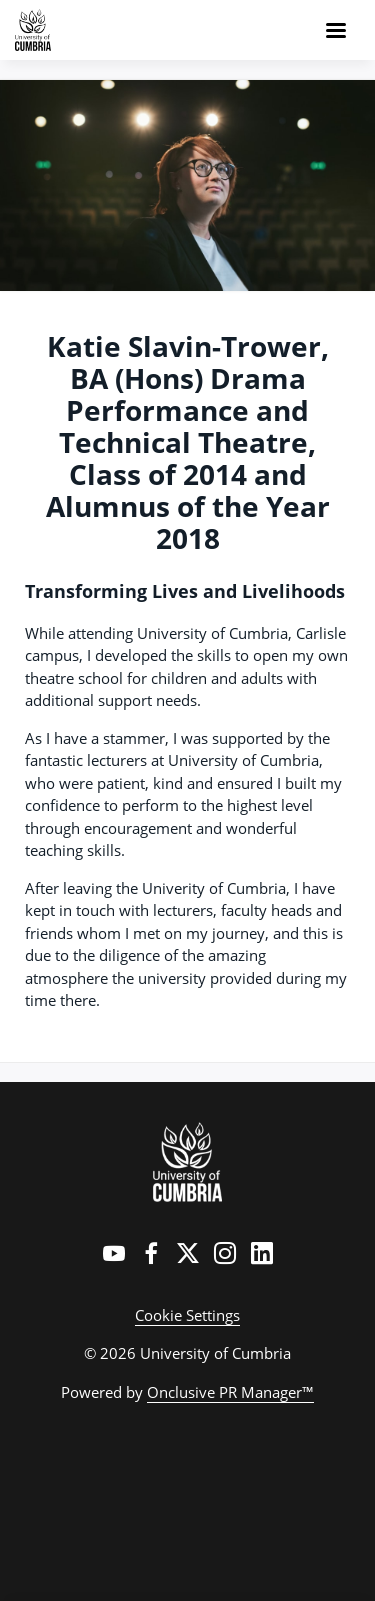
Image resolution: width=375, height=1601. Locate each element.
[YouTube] (114, 1253)
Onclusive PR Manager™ (230, 1392)
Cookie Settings (187, 1315)
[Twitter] (188, 1253)
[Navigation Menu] (336, 30)
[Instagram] (225, 1253)
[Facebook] (151, 1253)
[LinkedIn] (262, 1253)
